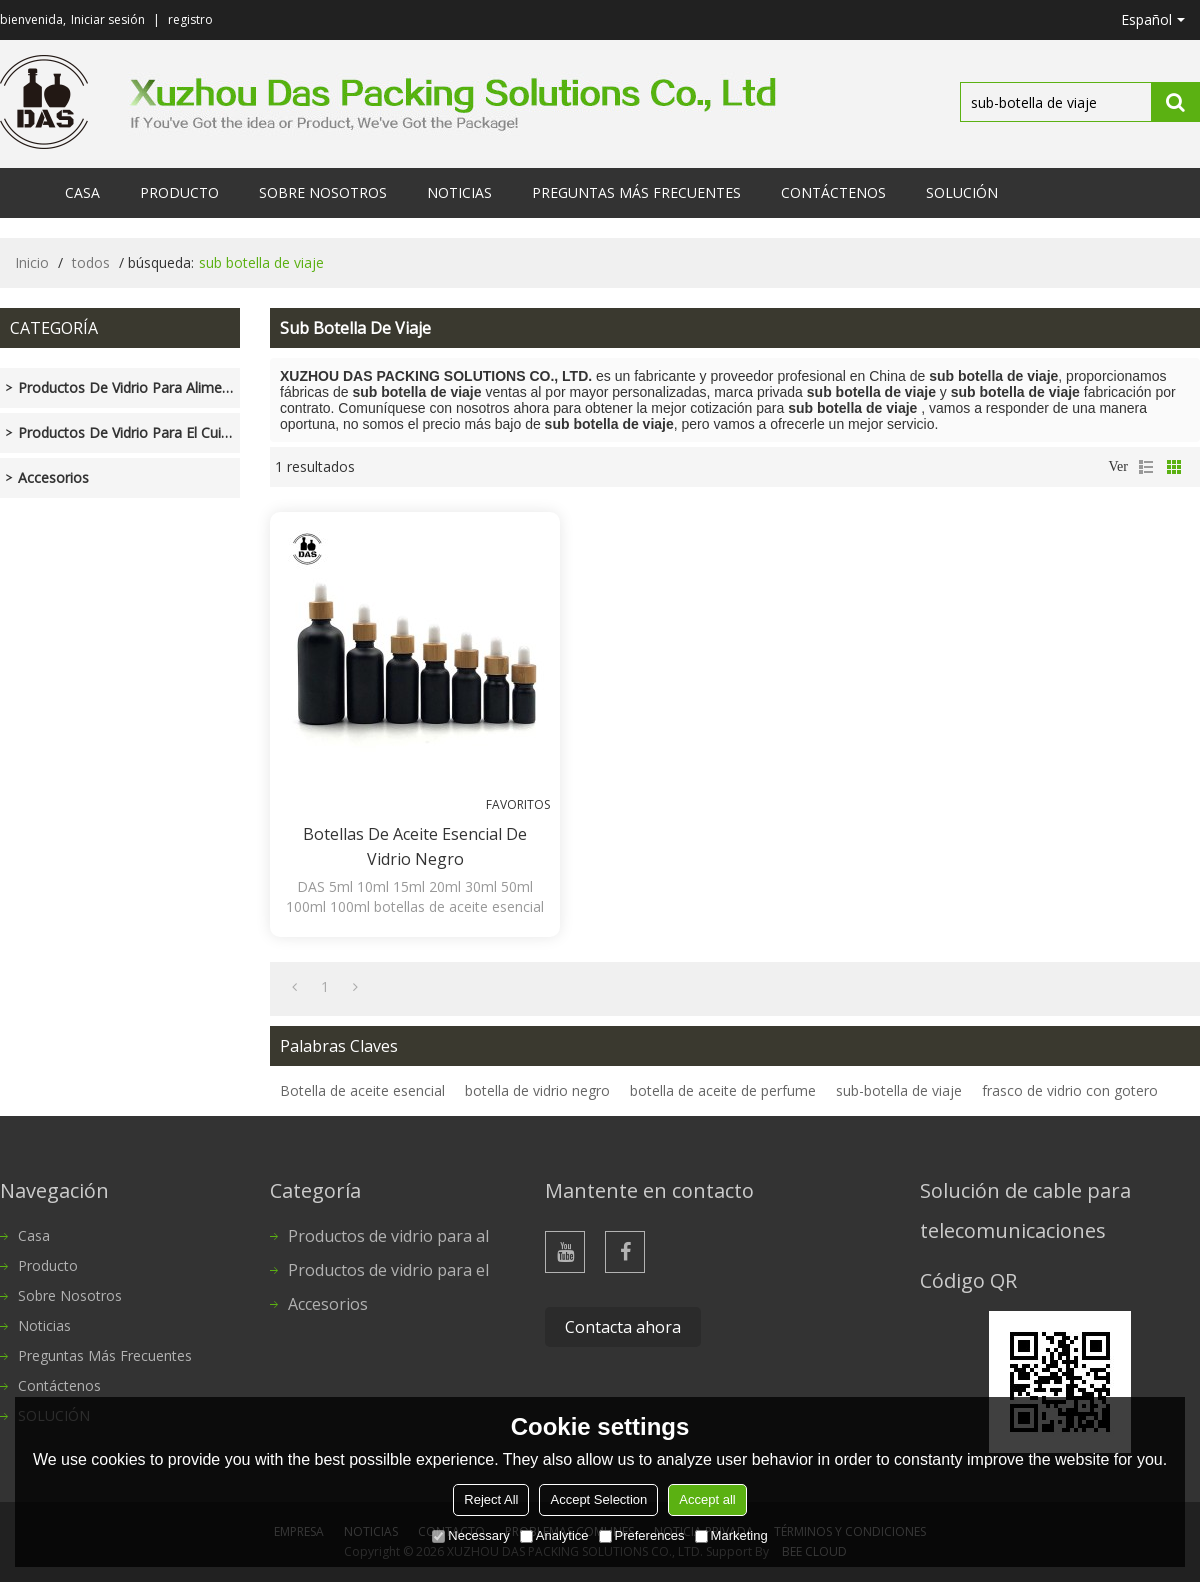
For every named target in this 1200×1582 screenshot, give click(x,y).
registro (190, 19)
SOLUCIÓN (962, 192)
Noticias (459, 192)
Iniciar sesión (108, 19)
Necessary (470, 1535)
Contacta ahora (623, 1327)
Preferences (642, 1535)
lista (1146, 467)
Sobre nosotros (323, 192)
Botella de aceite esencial (362, 1090)
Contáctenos (833, 192)
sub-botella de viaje (899, 1090)
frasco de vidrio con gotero (1070, 1090)
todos (91, 262)
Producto (179, 192)
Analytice (554, 1535)
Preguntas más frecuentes (636, 192)
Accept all (707, 1499)
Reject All (491, 1499)
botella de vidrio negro (537, 1090)
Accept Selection (598, 1499)
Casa (82, 192)
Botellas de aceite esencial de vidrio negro (415, 846)
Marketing (731, 1535)
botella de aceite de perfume (723, 1090)
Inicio (32, 262)
